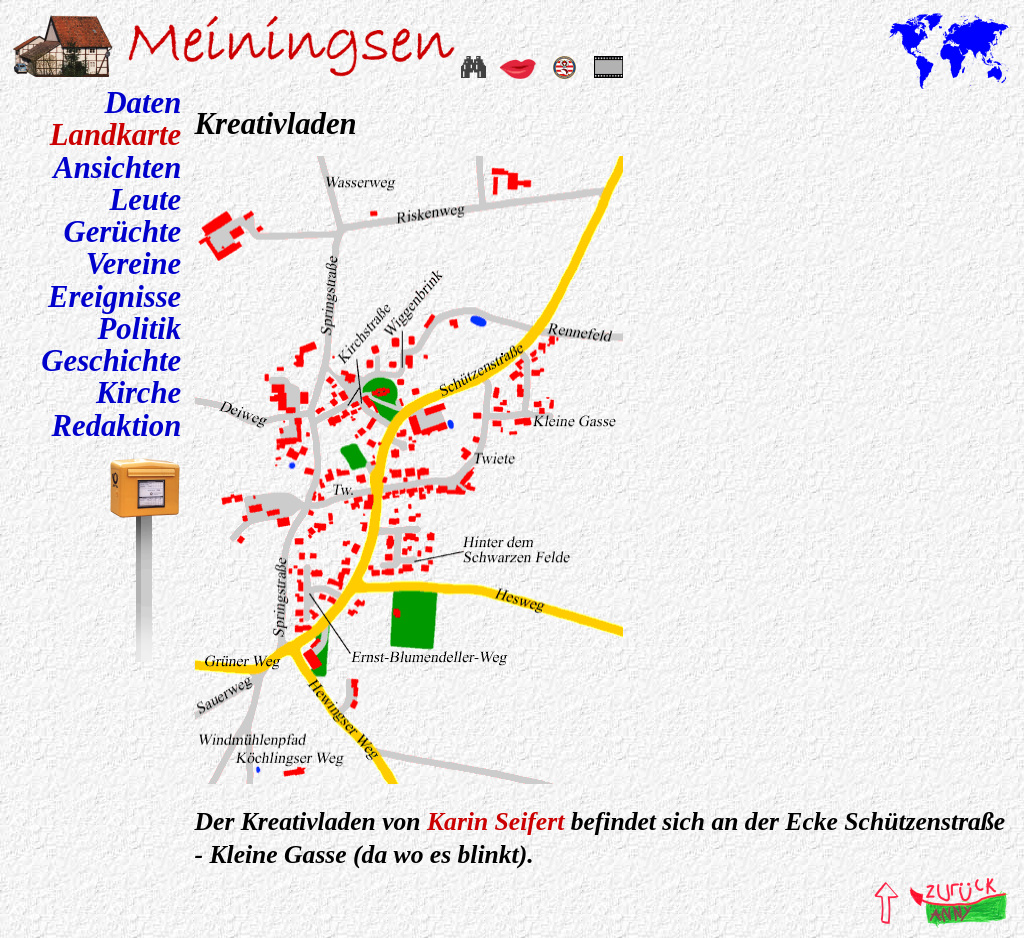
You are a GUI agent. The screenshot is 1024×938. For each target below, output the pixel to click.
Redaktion (117, 426)
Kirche (138, 393)
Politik (140, 329)
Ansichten (117, 168)
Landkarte (115, 135)
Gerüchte (122, 232)
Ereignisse (114, 297)
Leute (146, 200)
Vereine (134, 264)
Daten (142, 103)
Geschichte (111, 361)
